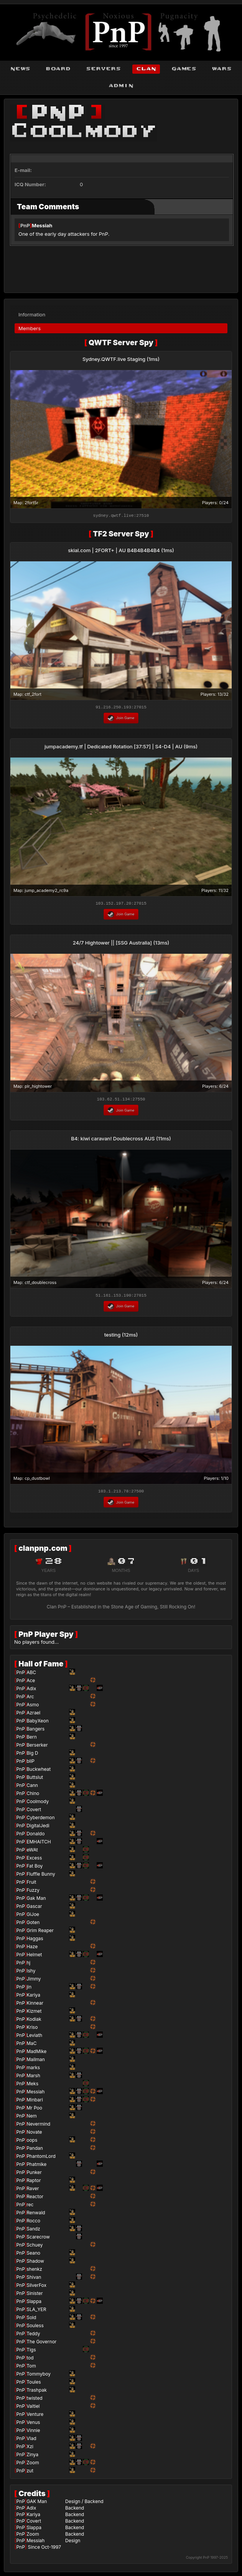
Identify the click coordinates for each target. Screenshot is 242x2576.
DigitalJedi (37, 1828)
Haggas (34, 1941)
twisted (34, 2400)
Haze (32, 1949)
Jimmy (33, 1981)
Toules (33, 2384)
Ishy (30, 1973)
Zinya (32, 2457)
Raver (32, 2191)
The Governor (41, 2344)
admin (121, 85)
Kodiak (33, 2021)
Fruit (31, 1884)
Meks (32, 2086)
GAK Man (36, 2504)
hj (28, 1965)
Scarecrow (38, 2239)
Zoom (32, 2465)
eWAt (32, 1852)
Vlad (31, 2441)
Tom (31, 2368)
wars (222, 68)
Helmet (34, 1957)
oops (31, 2142)
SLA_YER (36, 2312)
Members (29, 326)
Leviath (34, 2037)
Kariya (33, 1997)
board (58, 68)
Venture (34, 2416)
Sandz (33, 2231)
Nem (31, 2118)
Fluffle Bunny (40, 1876)
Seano (33, 2255)
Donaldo (35, 1836)
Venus (33, 2424)
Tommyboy (38, 2376)
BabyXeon (37, 1723)
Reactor (34, 2199)
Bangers (35, 1731)
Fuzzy (33, 1892)
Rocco (33, 2223)
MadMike (36, 2053)
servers (103, 68)
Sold (31, 2320)
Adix (31, 1691)
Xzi (29, 2449)
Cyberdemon (40, 1820)
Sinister (34, 2295)
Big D (32, 1755)
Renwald (35, 2215)
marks (33, 2070)
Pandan (34, 2150)
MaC (31, 2045)
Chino (32, 1795)
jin (28, 1989)
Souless (35, 2328)
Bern (31, 1739)
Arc (30, 1699)
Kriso (32, 2029)
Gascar (34, 1908)
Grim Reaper (40, 1933)
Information (31, 312)
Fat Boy (34, 1868)
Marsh (33, 2078)
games (183, 68)
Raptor (33, 2183)
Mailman (35, 2062)
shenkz (34, 2271)
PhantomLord (41, 2158)
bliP (30, 1763)
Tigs (31, 2352)
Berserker (37, 1747)
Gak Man (36, 1900)
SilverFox (36, 2287)
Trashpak (36, 2392)
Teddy (33, 2336)
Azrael (33, 1715)
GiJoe (32, 1916)
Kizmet (33, 2013)
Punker (34, 2174)
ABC (31, 1675)
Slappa (33, 2303)
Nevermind (38, 2126)
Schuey (34, 2247)
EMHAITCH (38, 1844)
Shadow (35, 2263)
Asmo (32, 1707)
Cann (32, 1787)
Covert (33, 1812)
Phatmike (36, 2166)
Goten (33, 1924)
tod (29, 2360)
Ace (30, 1683)
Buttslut (34, 1779)
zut (29, 2473)
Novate (34, 2134)
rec (29, 2207)
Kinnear (34, 2005)
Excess (34, 1860)
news (20, 68)
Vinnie (33, 2432)
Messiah (42, 225)
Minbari (34, 2102)
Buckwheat (38, 1771)
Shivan (33, 2279)
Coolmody (37, 1804)
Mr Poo (34, 2110)
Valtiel (33, 2408)
